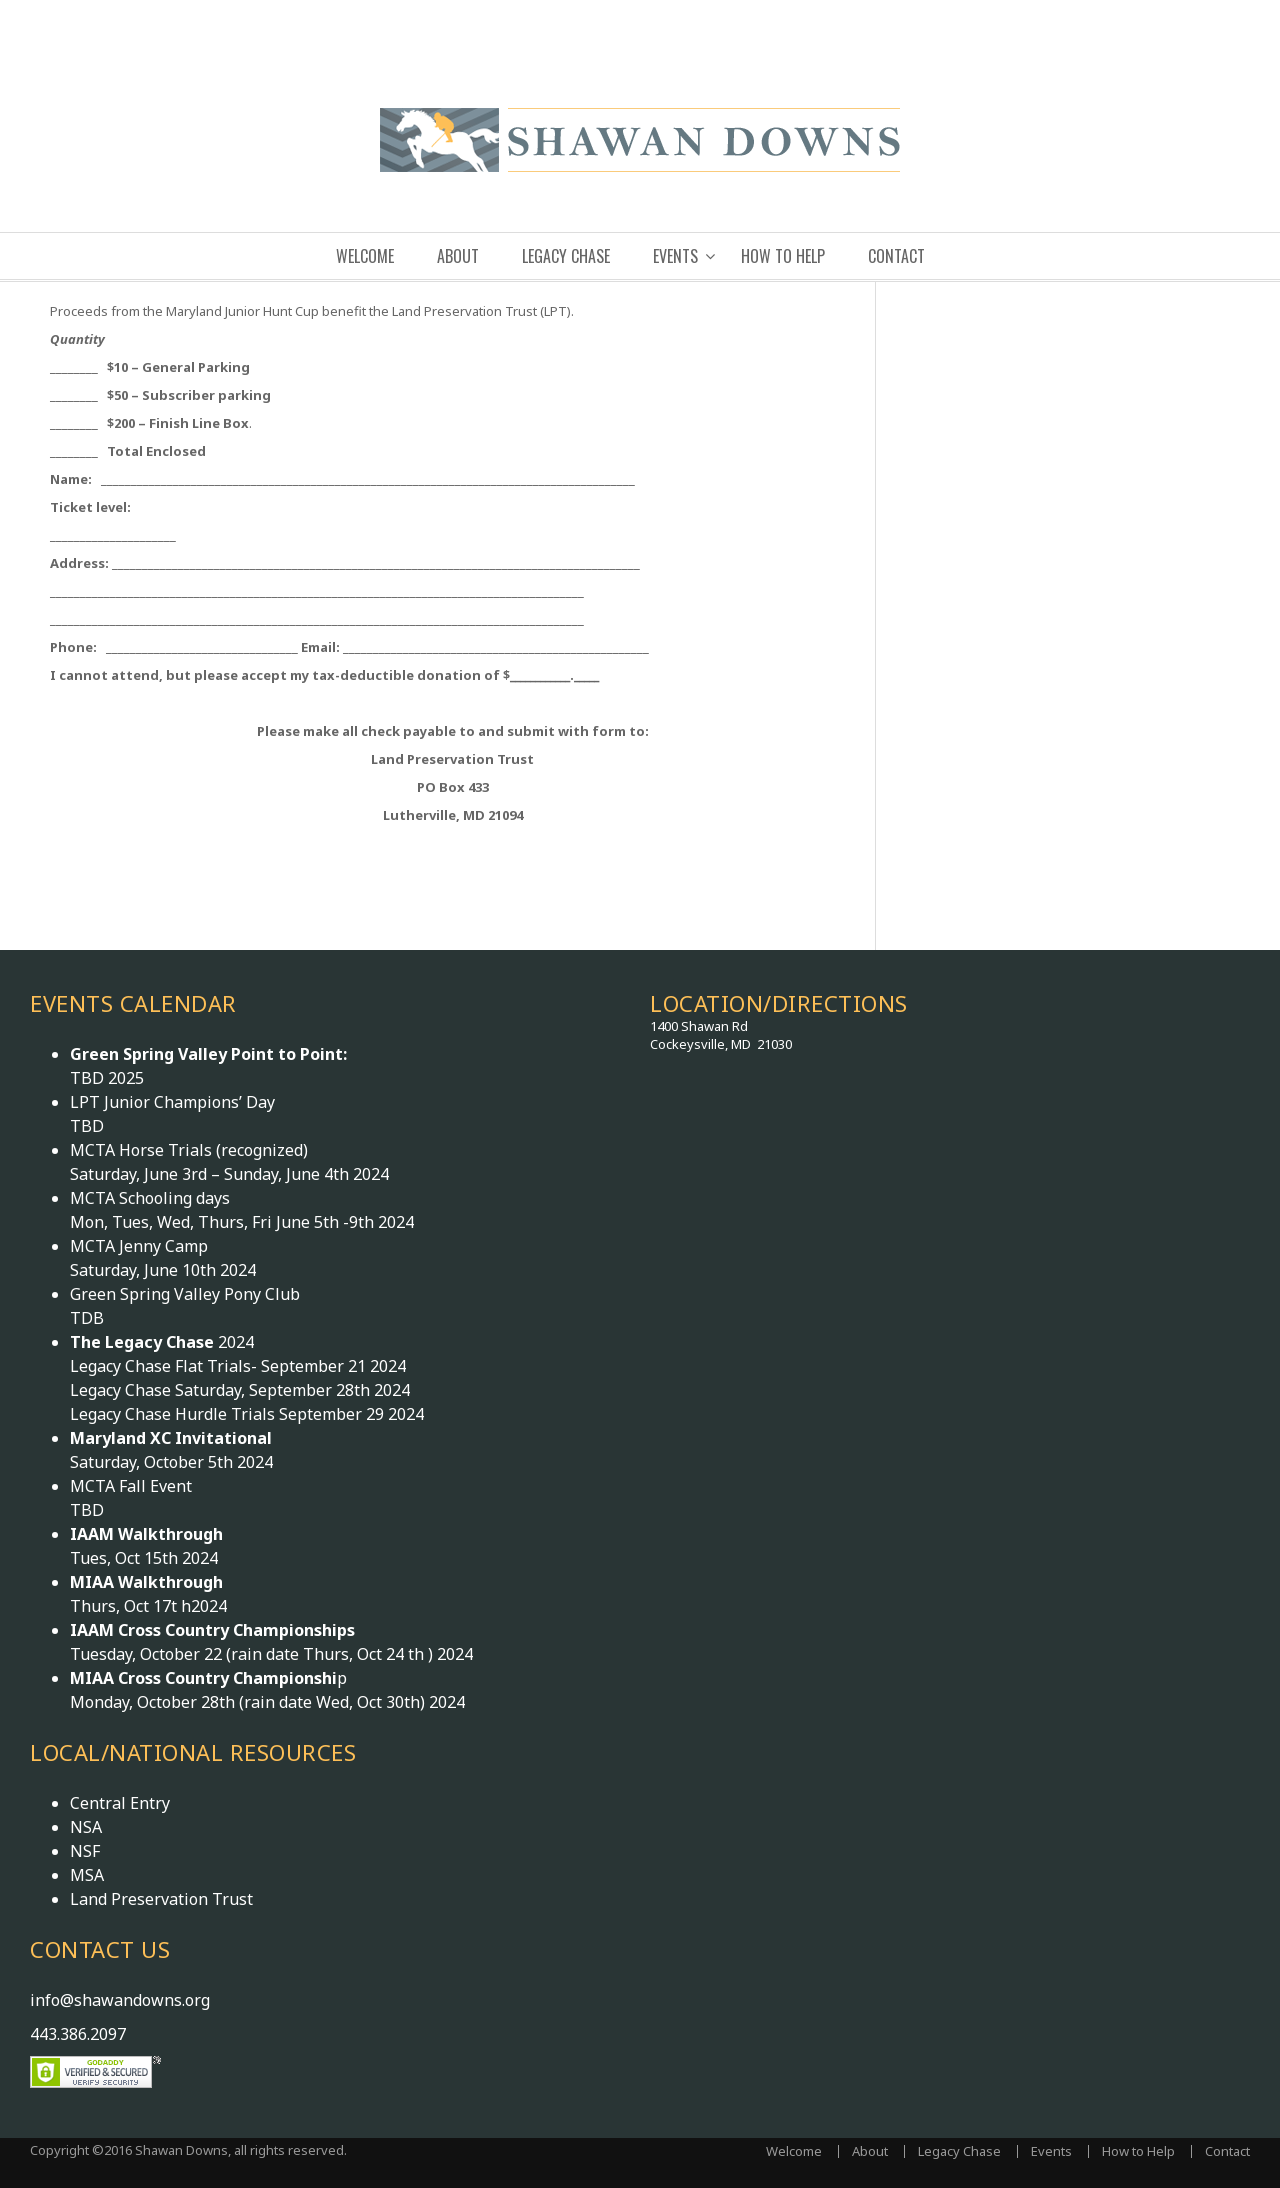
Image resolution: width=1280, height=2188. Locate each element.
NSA (86, 1827)
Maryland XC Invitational (171, 1438)
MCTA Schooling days (150, 1198)
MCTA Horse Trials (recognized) (189, 1150)
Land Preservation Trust (161, 1899)
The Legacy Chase (144, 1342)
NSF (85, 1851)
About (458, 256)
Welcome (365, 256)
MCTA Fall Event (131, 1486)
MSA (87, 1875)
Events (675, 256)
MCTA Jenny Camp (139, 1246)
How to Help (783, 256)
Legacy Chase (566, 256)
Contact (896, 256)
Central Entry (120, 1803)
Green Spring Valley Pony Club (185, 1294)
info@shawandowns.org (120, 2000)
